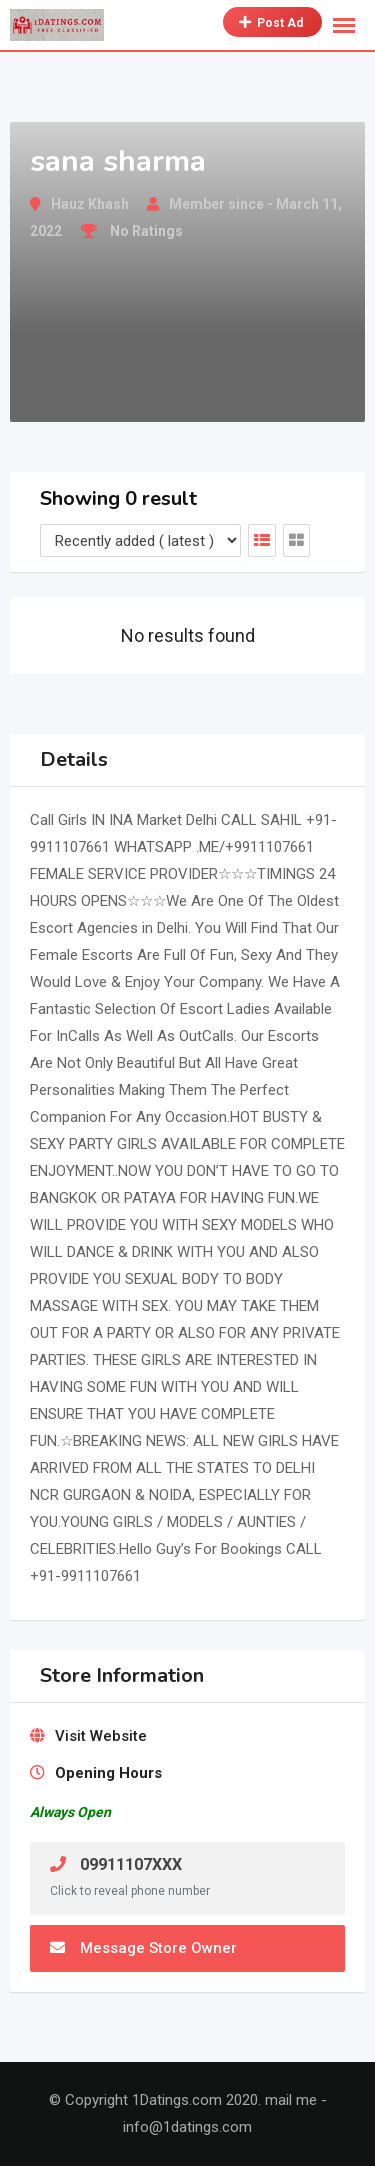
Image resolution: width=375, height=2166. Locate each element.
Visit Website (101, 1736)
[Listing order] (140, 540)
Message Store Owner (143, 1948)
